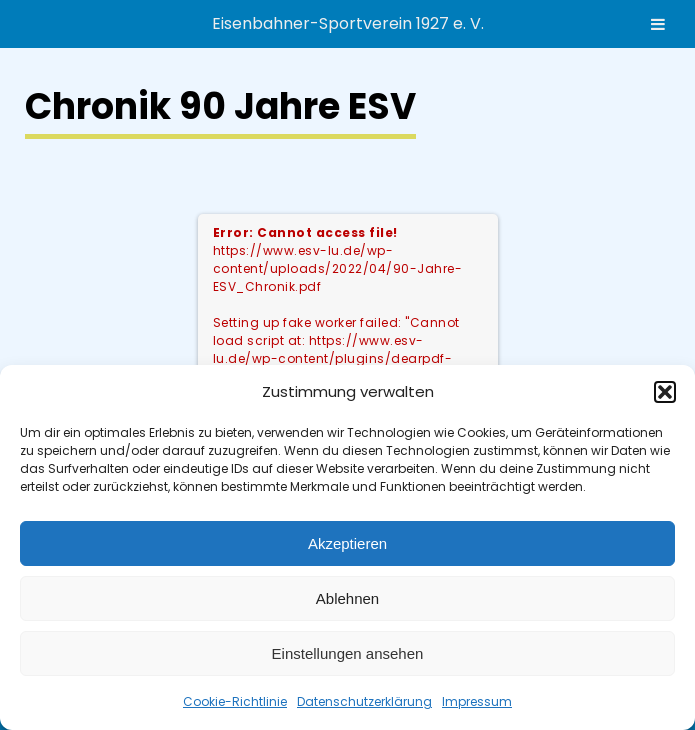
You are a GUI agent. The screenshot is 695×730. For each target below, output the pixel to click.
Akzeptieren (347, 543)
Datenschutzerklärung (364, 701)
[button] (665, 392)
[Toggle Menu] (658, 24)
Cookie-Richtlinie (235, 701)
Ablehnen (347, 598)
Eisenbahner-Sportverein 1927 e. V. (348, 23)
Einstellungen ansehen (348, 653)
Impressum (477, 701)
